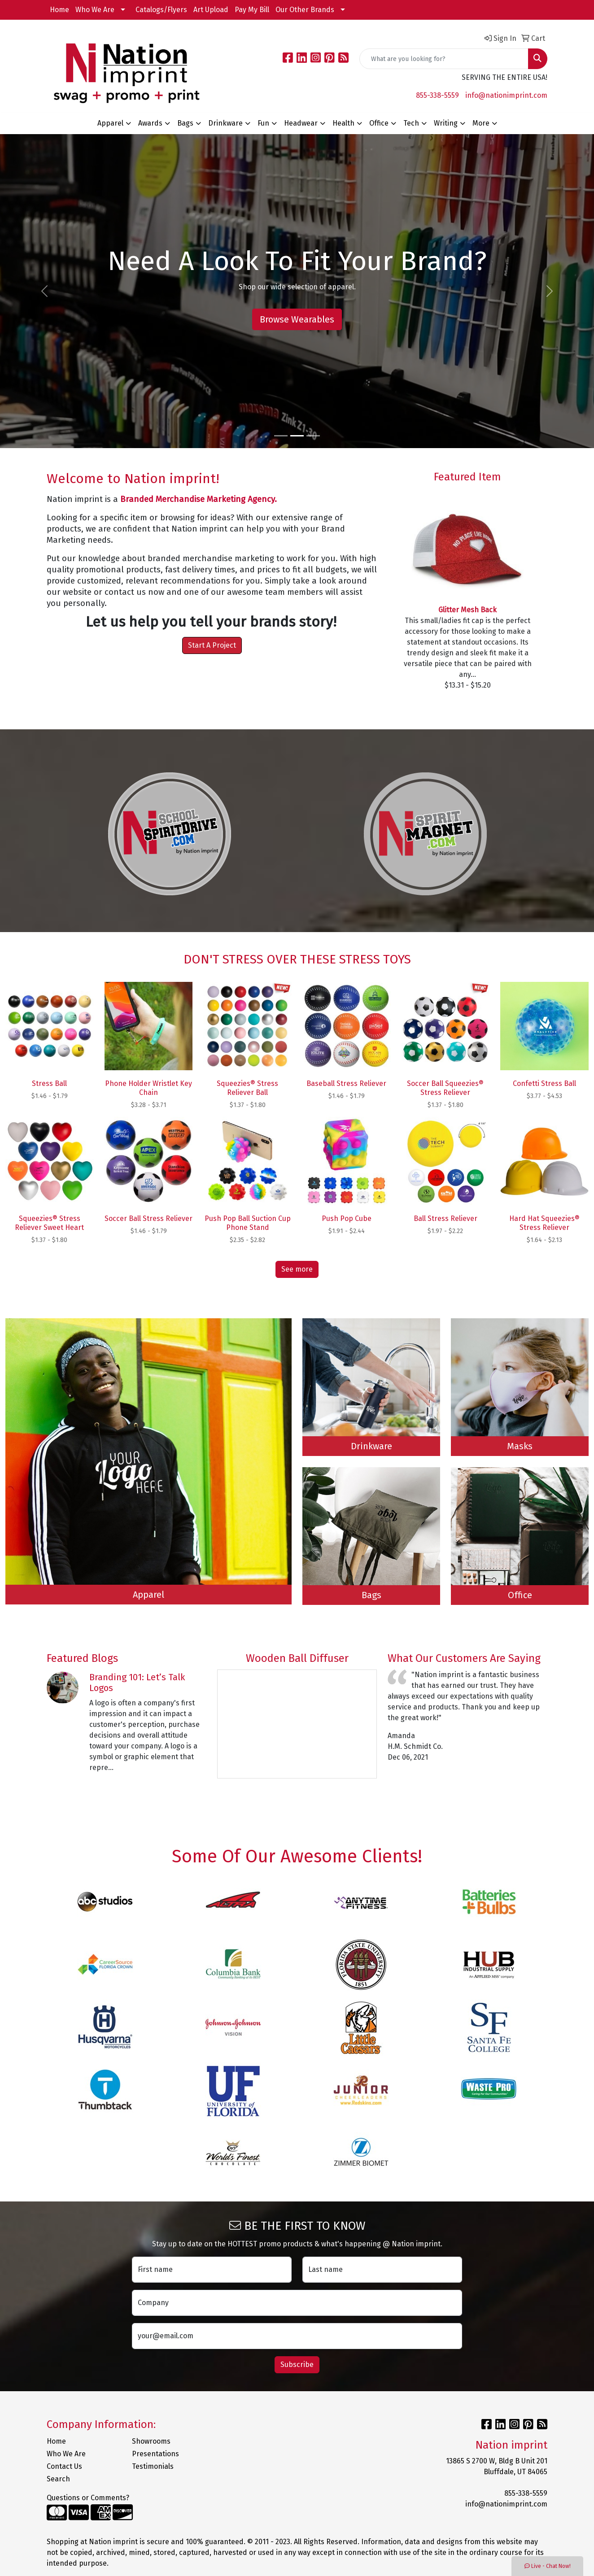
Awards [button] (150, 123)
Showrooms (151, 2441)
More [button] (480, 123)
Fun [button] (263, 123)
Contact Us (64, 2466)
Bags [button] (185, 123)
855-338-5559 (437, 95)
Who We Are (94, 9)
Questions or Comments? (88, 2497)
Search (58, 2479)
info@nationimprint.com (506, 95)
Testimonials (153, 2466)
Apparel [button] (110, 123)
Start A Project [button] (212, 645)
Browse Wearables (297, 319)
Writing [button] (446, 123)
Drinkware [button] (225, 123)
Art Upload (210, 9)
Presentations (155, 2454)
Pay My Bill (252, 9)
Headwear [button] (301, 123)
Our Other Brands (304, 9)
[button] (44, 291)
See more (297, 1269)
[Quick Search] (443, 58)
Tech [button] (411, 123)
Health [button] (343, 123)
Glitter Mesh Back (467, 610)
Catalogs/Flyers (161, 9)
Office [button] (379, 123)
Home (59, 9)
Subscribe (297, 2364)
